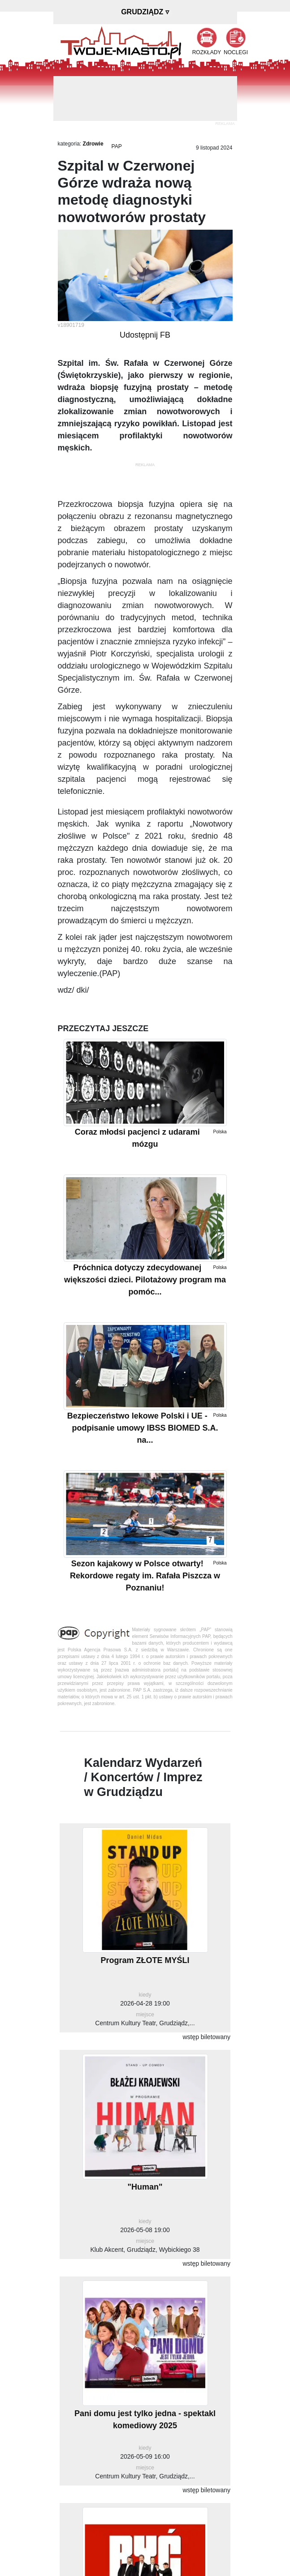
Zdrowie (93, 144)
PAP (117, 146)
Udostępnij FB (145, 334)
